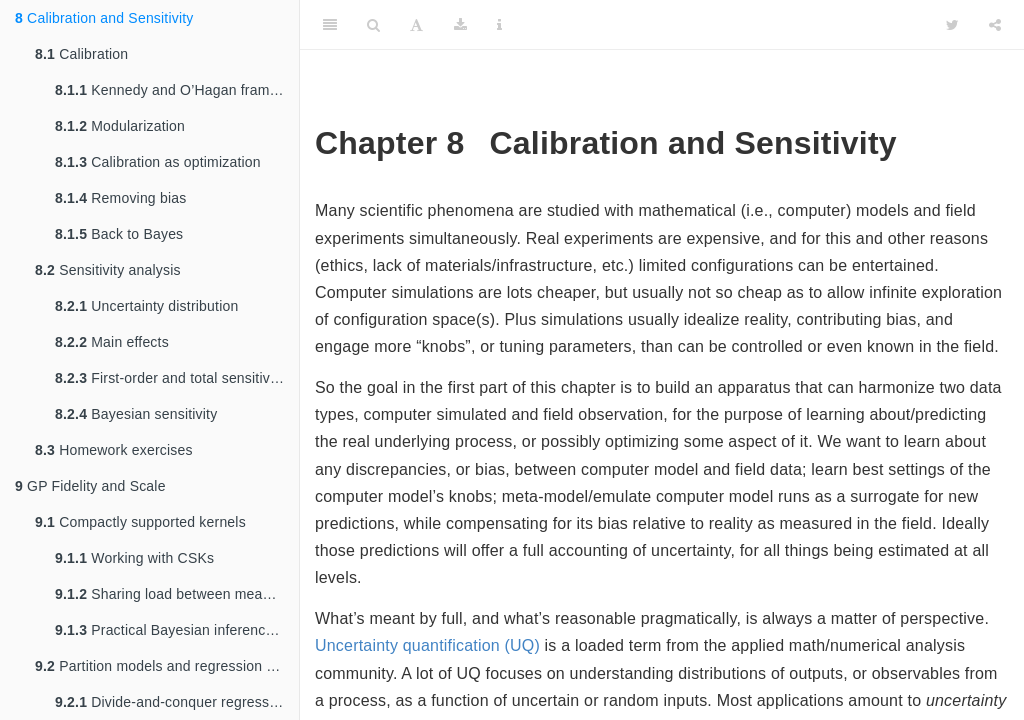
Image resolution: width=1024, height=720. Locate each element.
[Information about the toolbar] (499, 25)
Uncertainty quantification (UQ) (427, 645)
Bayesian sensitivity (136, 414)
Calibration (81, 54)
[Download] (460, 25)
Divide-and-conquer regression (171, 702)
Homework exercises (114, 450)
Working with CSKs (134, 558)
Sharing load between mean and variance (177, 594)
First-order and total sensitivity (170, 378)
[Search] (373, 25)
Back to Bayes (119, 234)
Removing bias (120, 198)
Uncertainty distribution (146, 306)
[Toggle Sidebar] (330, 25)
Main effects (112, 342)
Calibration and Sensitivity (104, 18)
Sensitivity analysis (108, 270)
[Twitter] (952, 25)
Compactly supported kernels (140, 522)
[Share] (995, 25)
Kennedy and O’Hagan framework (177, 90)
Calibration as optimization (158, 162)
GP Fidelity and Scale (90, 486)
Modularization (120, 126)
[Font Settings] (416, 25)
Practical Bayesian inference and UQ (177, 630)
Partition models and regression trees (166, 666)
